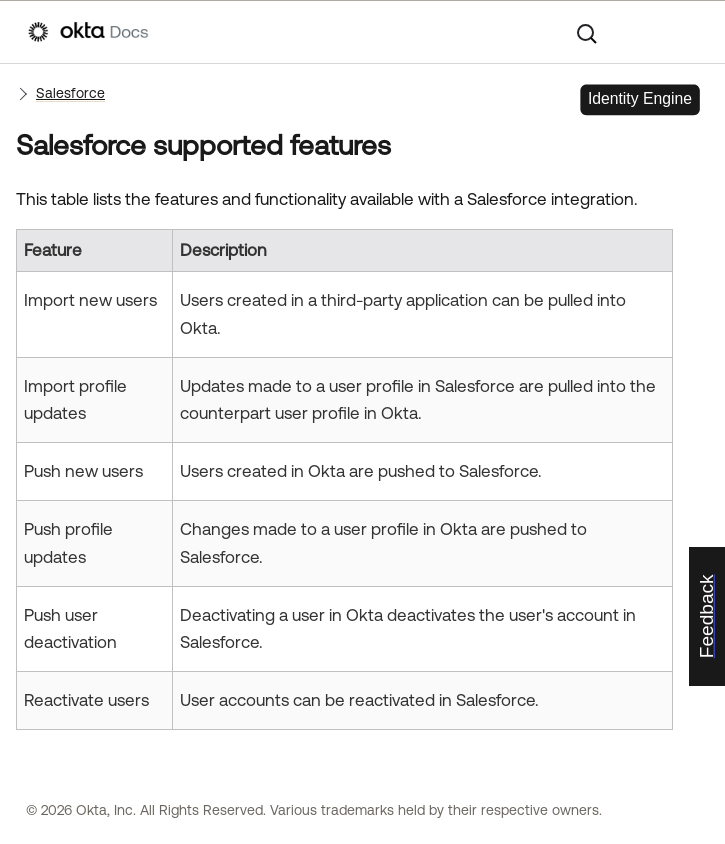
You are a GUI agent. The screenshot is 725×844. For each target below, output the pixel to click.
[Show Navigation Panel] (687, 32)
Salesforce (70, 93)
